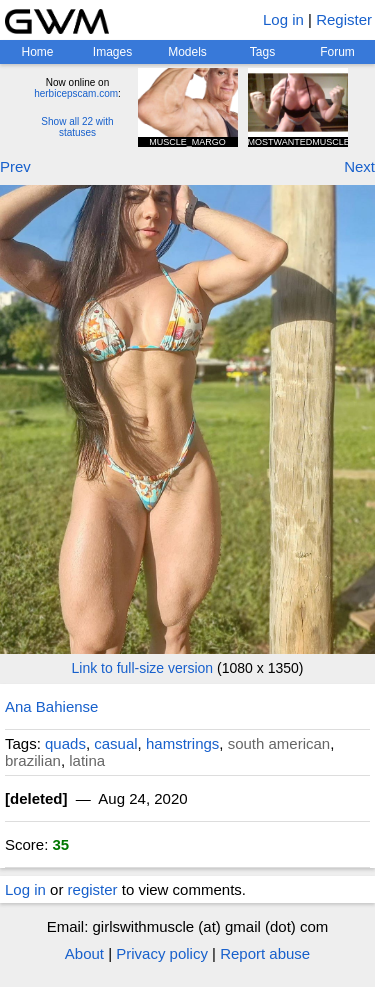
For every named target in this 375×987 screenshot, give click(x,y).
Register (344, 19)
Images (112, 52)
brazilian (33, 760)
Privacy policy (162, 953)
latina (87, 760)
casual (115, 743)
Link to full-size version (143, 668)
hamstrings (182, 743)
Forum (337, 52)
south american (279, 743)
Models (187, 52)
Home (37, 52)
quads (65, 743)
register (93, 889)
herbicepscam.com (76, 93)
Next (359, 166)
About (84, 953)
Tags (262, 52)
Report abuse (265, 953)
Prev (15, 166)
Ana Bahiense (51, 706)
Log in (283, 19)
